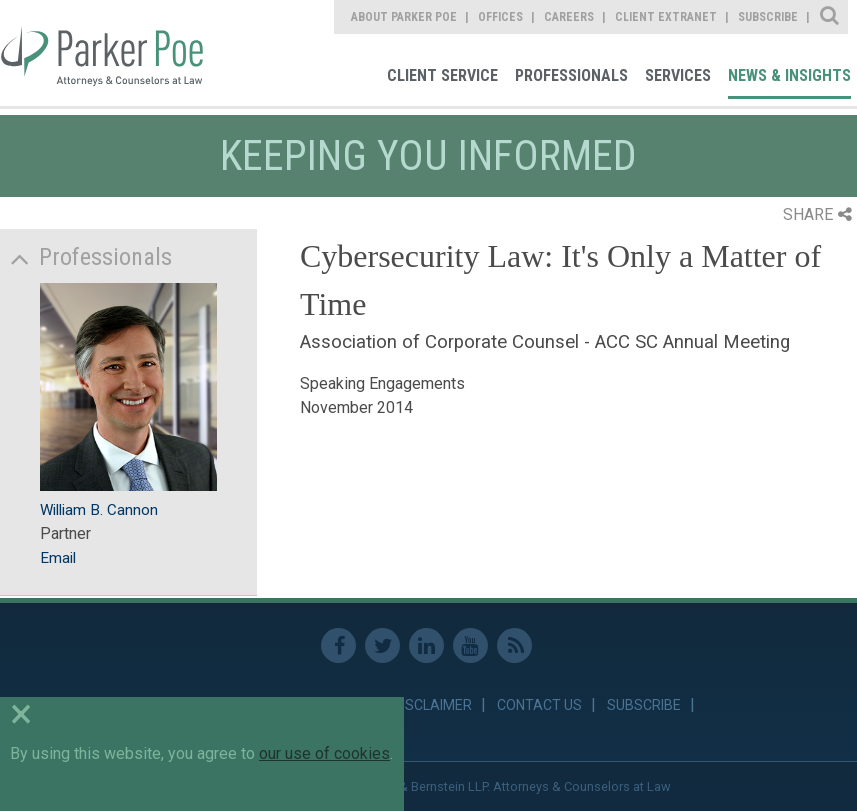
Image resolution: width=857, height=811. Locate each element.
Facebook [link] (338, 645)
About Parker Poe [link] (404, 17)
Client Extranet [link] (666, 17)
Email (58, 558)
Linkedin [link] (426, 645)
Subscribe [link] (768, 17)
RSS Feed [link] (514, 645)
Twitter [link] (382, 645)
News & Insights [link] (789, 75)
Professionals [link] (571, 75)
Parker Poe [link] (103, 53)
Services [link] (678, 75)
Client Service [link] (442, 75)
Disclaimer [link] (432, 705)
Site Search (830, 17)
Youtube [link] (470, 645)
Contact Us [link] (539, 705)
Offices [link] (500, 17)
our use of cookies (324, 753)
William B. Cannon (99, 510)
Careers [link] (569, 17)
